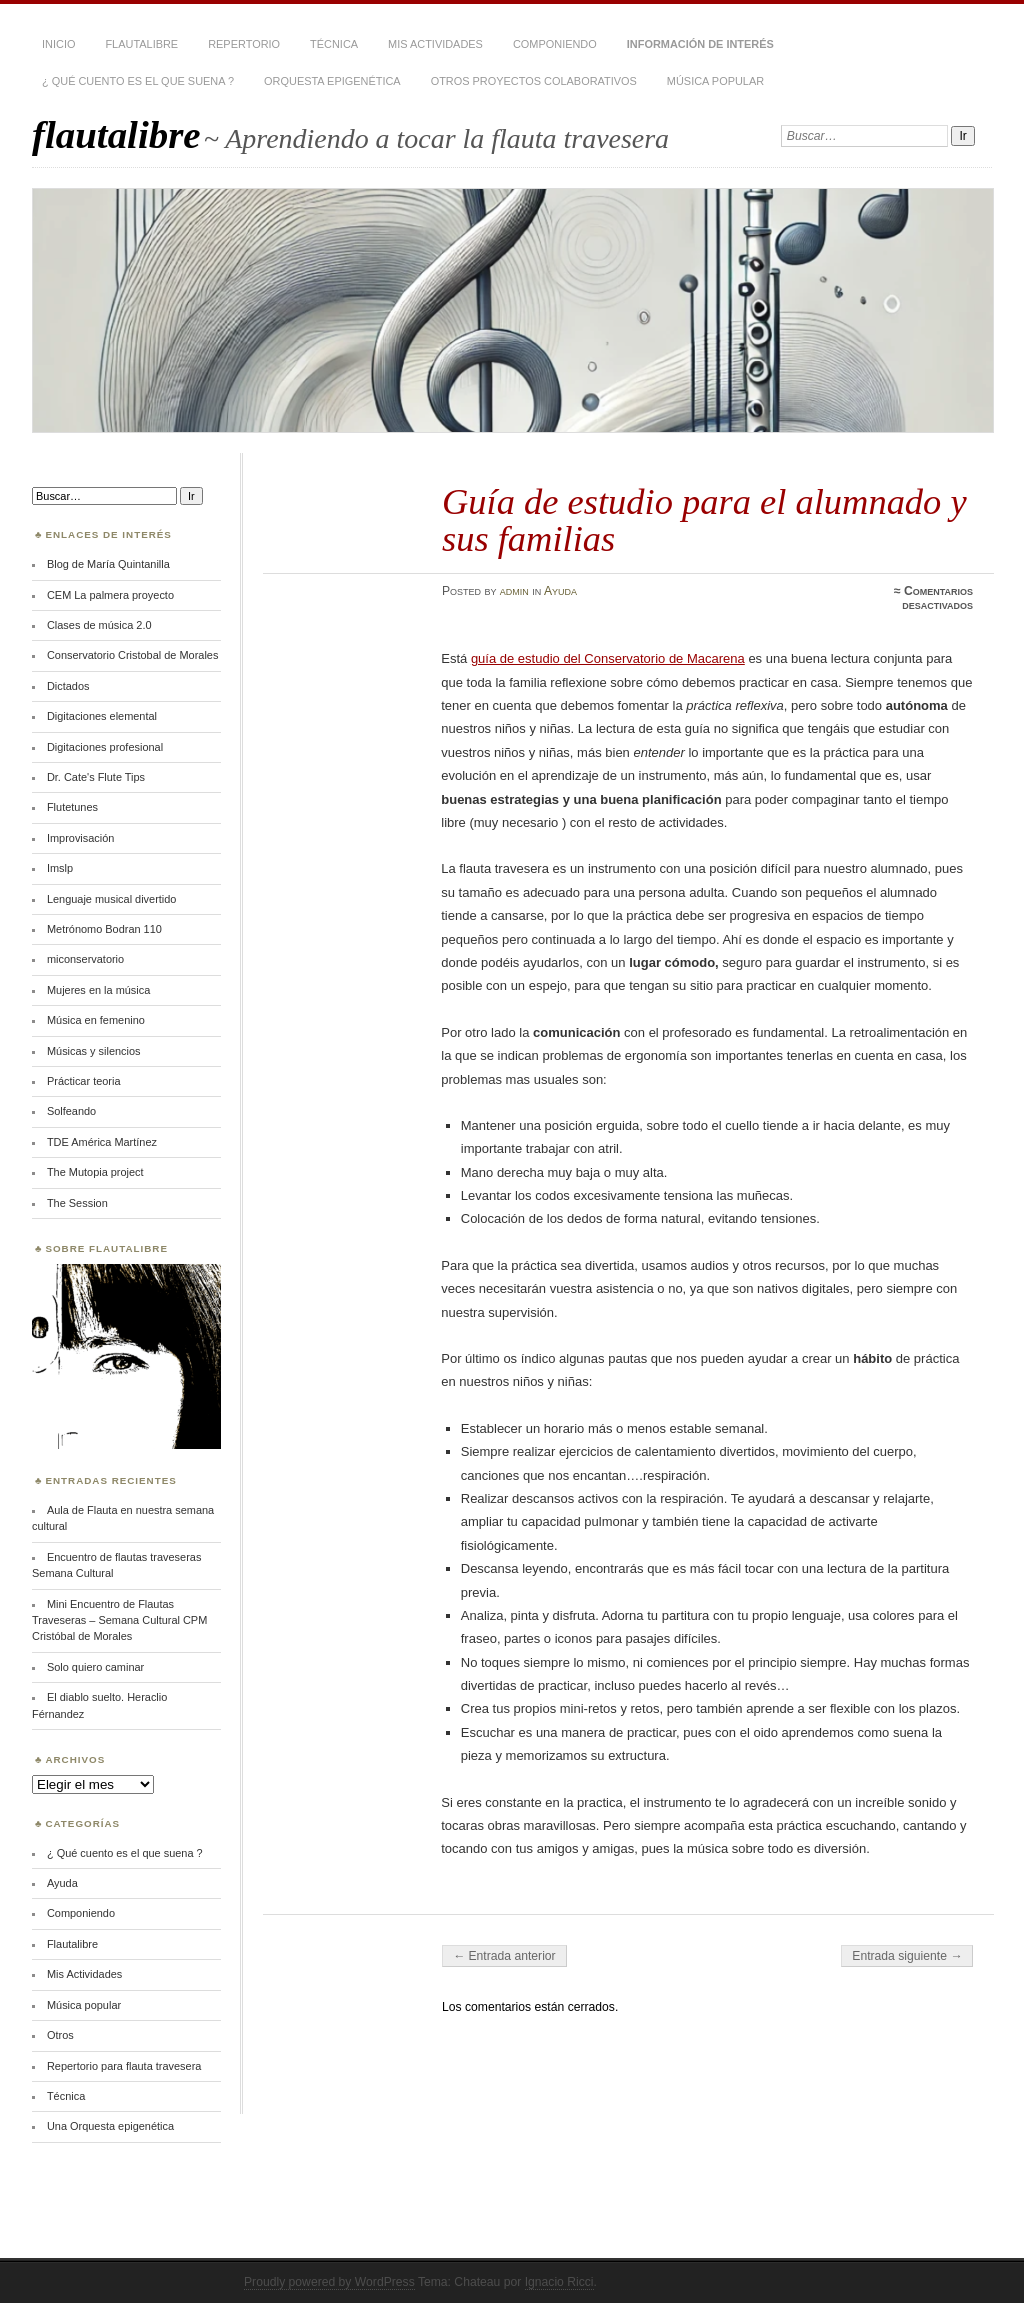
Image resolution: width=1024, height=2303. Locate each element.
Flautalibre (141, 44)
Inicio (58, 44)
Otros (60, 2035)
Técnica (334, 44)
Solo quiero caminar (95, 1667)
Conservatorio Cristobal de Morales (132, 655)
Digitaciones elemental (102, 716)
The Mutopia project (95, 1172)
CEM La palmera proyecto (110, 595)
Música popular (715, 81)
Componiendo (555, 44)
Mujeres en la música (98, 990)
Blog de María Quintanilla (108, 564)
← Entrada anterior (504, 1956)
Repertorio (244, 44)
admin (514, 591)
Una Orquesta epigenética (110, 2126)
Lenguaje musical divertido (112, 899)
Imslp (60, 868)
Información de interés (700, 44)
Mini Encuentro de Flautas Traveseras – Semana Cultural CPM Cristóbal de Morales (119, 1620)
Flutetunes (72, 807)
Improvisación (80, 838)
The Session (77, 1203)
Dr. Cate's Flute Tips (96, 777)
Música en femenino (96, 1020)
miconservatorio (85, 959)
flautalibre (116, 134)
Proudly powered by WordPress (329, 2282)
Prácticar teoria (84, 1081)
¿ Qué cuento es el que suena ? (138, 81)
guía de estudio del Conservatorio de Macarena (608, 658)
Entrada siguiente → (907, 1956)
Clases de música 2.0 (99, 625)
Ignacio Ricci (559, 2282)
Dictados (68, 686)
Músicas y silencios (94, 1051)
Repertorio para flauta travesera (124, 2066)
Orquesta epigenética (332, 81)
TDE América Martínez (102, 1142)
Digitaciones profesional (105, 747)
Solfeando (71, 1111)
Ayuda (560, 591)
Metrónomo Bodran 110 (104, 929)
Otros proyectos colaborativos (534, 81)
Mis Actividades (435, 44)
